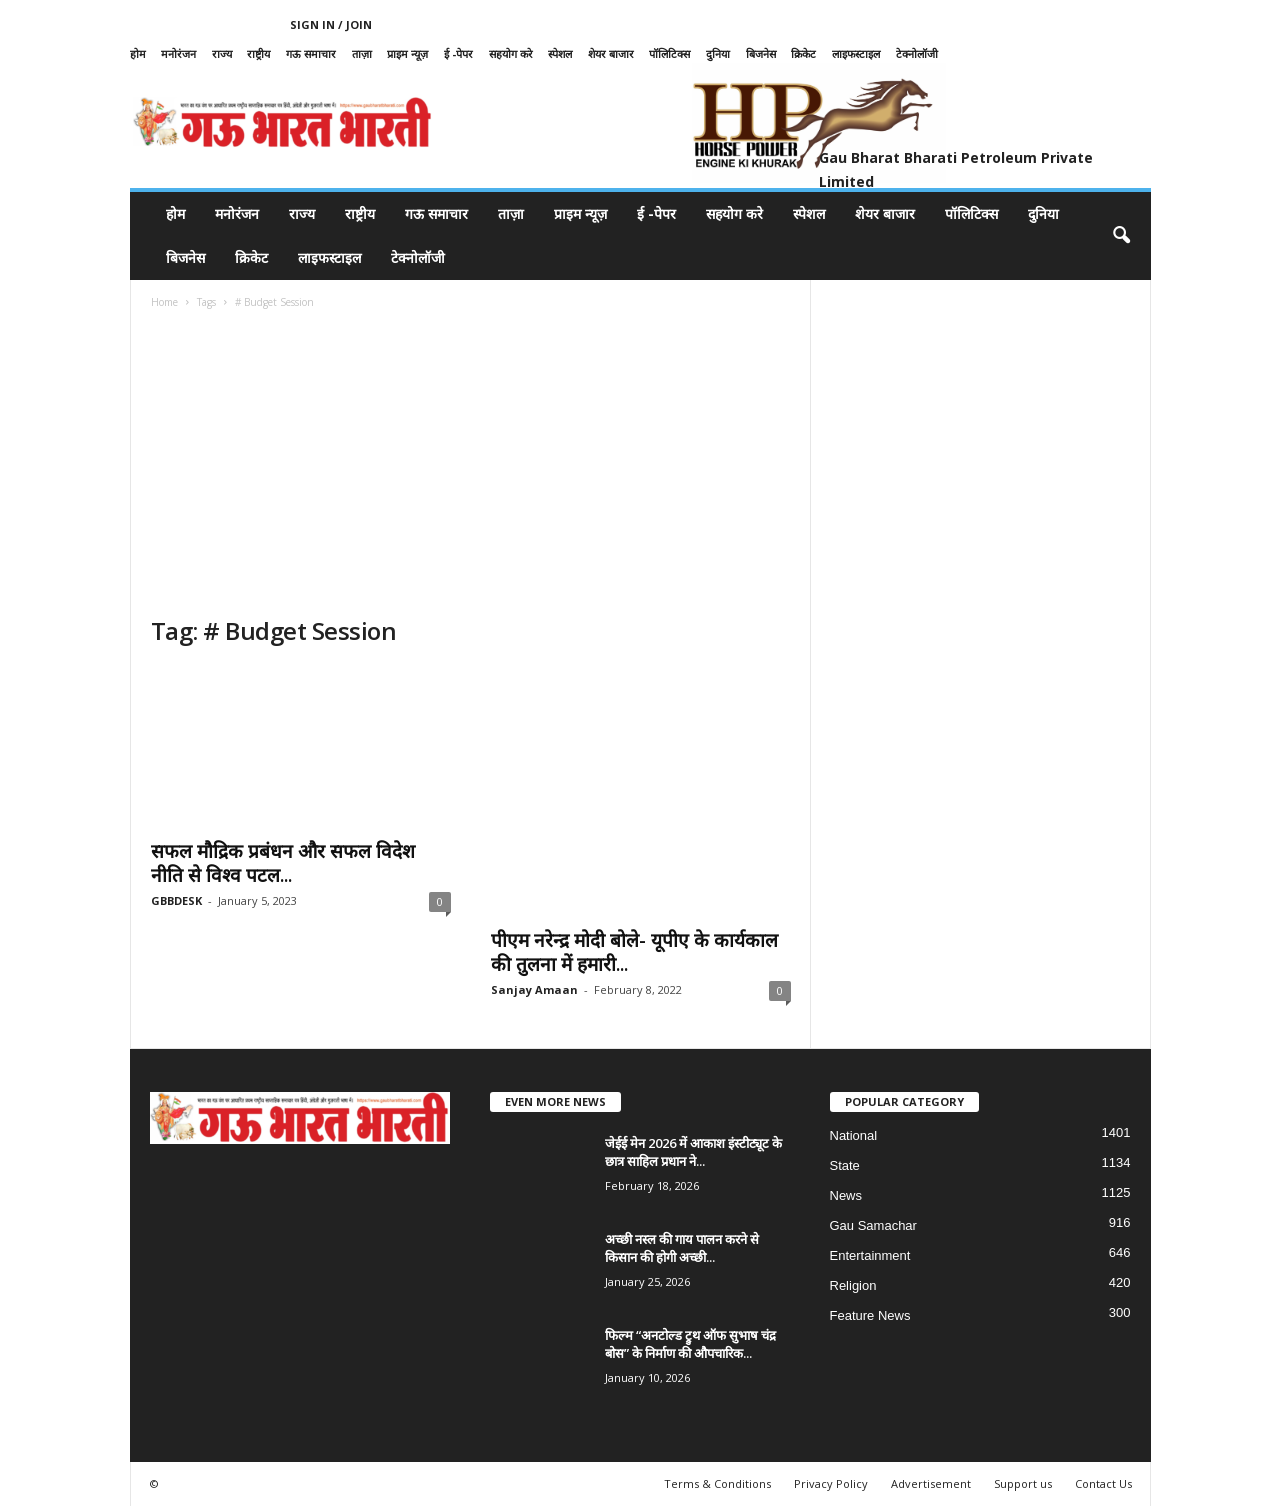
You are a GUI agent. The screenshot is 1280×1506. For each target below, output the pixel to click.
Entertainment (870, 1255)
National (854, 1135)
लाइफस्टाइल (856, 53)
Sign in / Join (331, 24)
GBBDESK (176, 900)
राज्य (222, 53)
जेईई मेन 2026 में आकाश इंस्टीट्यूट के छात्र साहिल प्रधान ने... (693, 1152)
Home (164, 302)
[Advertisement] (471, 465)
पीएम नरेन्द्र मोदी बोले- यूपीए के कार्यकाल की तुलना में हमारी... (634, 952)
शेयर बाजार (611, 53)
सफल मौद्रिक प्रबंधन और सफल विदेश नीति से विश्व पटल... (283, 863)
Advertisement (931, 1483)
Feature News (870, 1315)
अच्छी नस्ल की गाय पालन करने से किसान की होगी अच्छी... (682, 1248)
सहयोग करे (511, 53)
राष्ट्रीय (258, 53)
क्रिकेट (803, 53)
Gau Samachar (873, 1225)
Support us (1023, 1483)
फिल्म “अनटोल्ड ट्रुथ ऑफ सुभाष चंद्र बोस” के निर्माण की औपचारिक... (690, 1344)
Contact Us (1103, 1483)
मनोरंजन (178, 53)
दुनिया (718, 53)
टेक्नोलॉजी (917, 53)
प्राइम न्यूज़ (407, 53)
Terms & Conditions (717, 1483)
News (846, 1195)
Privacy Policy (831, 1483)
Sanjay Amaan (534, 989)
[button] (1121, 236)
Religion (853, 1285)
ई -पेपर (458, 53)
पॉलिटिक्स (669, 53)
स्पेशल (560, 53)
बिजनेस (761, 53)
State (845, 1165)
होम (138, 53)
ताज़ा (362, 53)
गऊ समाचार (311, 53)
